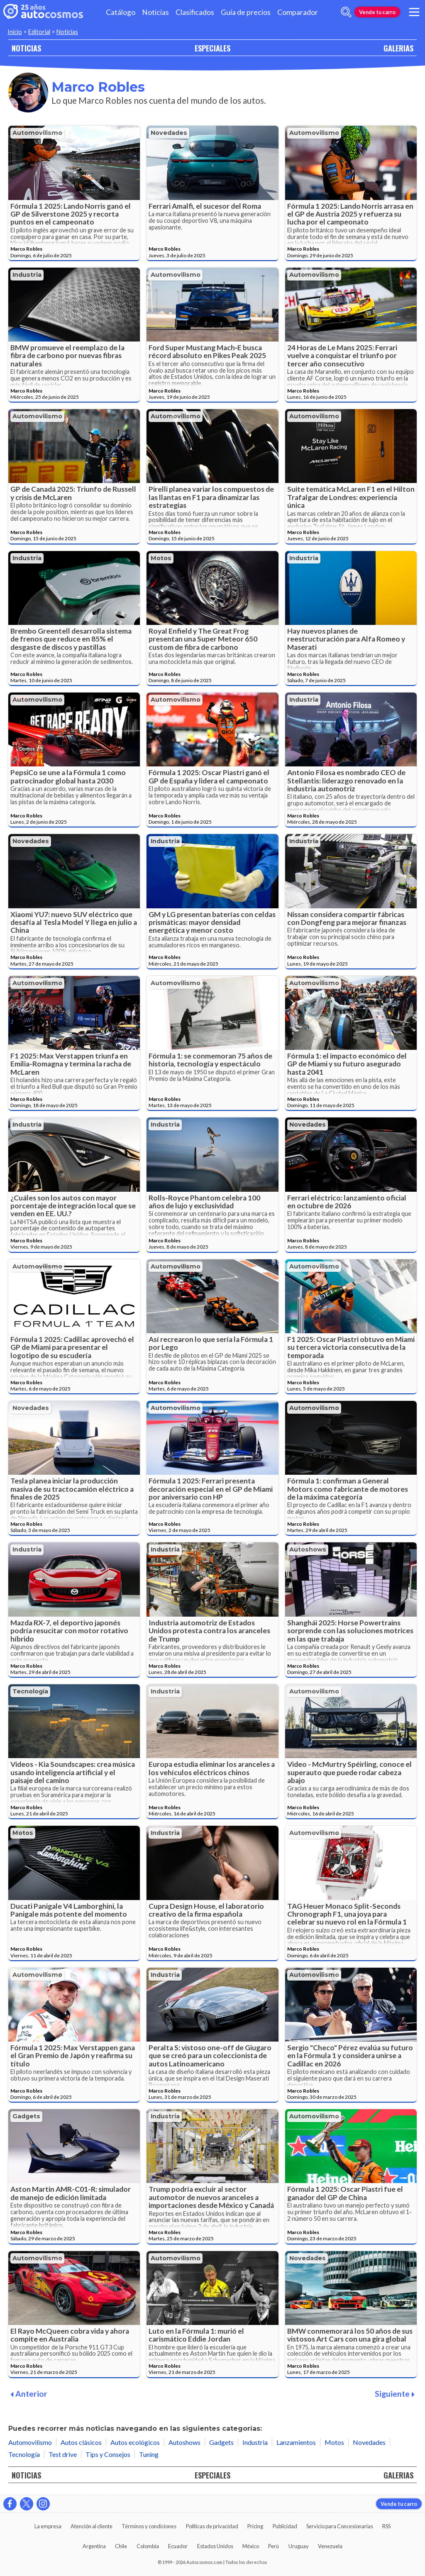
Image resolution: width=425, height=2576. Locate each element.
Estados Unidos (215, 2546)
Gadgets (26, 2116)
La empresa (47, 2526)
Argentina (94, 2546)
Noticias (155, 12)
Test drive (63, 2454)
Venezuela (330, 2546)
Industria (27, 274)
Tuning (149, 2454)
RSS (386, 2526)
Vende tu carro (377, 12)
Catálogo (120, 12)
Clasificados (195, 12)
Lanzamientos (296, 2442)
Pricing (255, 2526)
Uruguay (298, 2546)
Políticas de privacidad (212, 2526)
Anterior (28, 2393)
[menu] (414, 12)
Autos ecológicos (135, 2442)
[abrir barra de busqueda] (346, 12)
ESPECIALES (212, 48)
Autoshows (307, 1549)
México (250, 2546)
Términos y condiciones (149, 2526)
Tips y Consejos (107, 2454)
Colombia (148, 2546)
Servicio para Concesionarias (339, 2526)
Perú (273, 2546)
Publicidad (285, 2526)
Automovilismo (37, 133)
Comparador (297, 12)
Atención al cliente (91, 2526)
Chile (121, 2546)
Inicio (14, 31)
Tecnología (30, 1691)
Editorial (39, 31)
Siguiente (395, 2393)
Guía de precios (246, 12)
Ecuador (178, 2546)
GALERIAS (398, 48)
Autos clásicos (81, 2442)
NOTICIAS (26, 48)
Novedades (169, 133)
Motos (161, 558)
